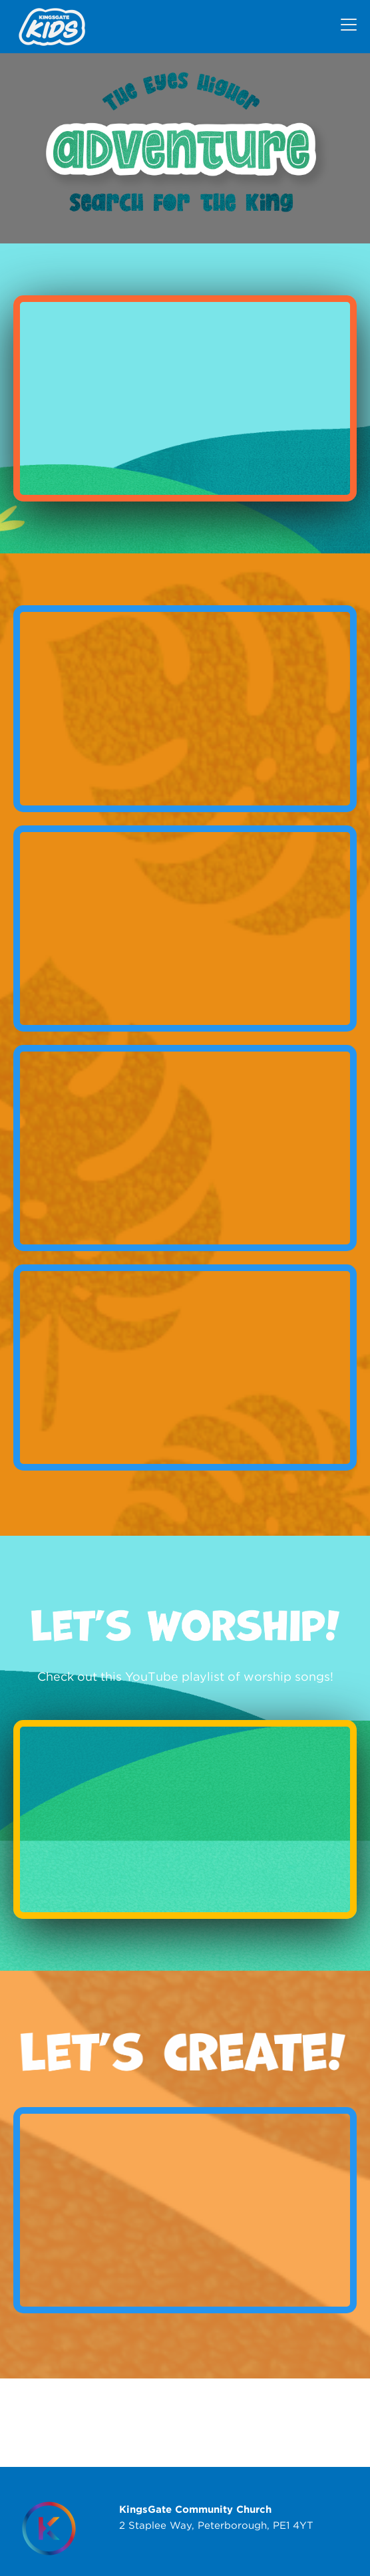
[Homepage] (49, 2528)
